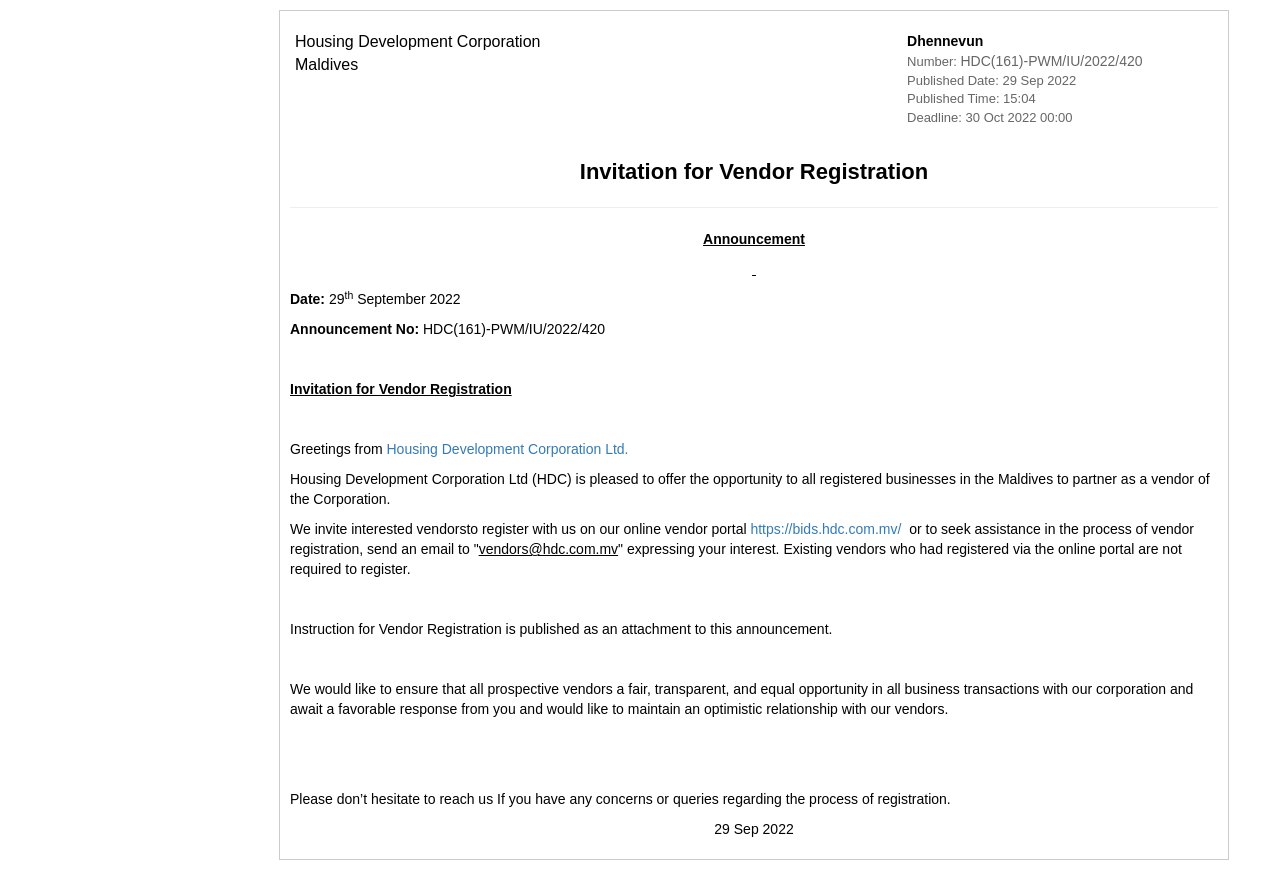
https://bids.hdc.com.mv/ (711, 529)
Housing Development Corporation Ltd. (393, 449)
